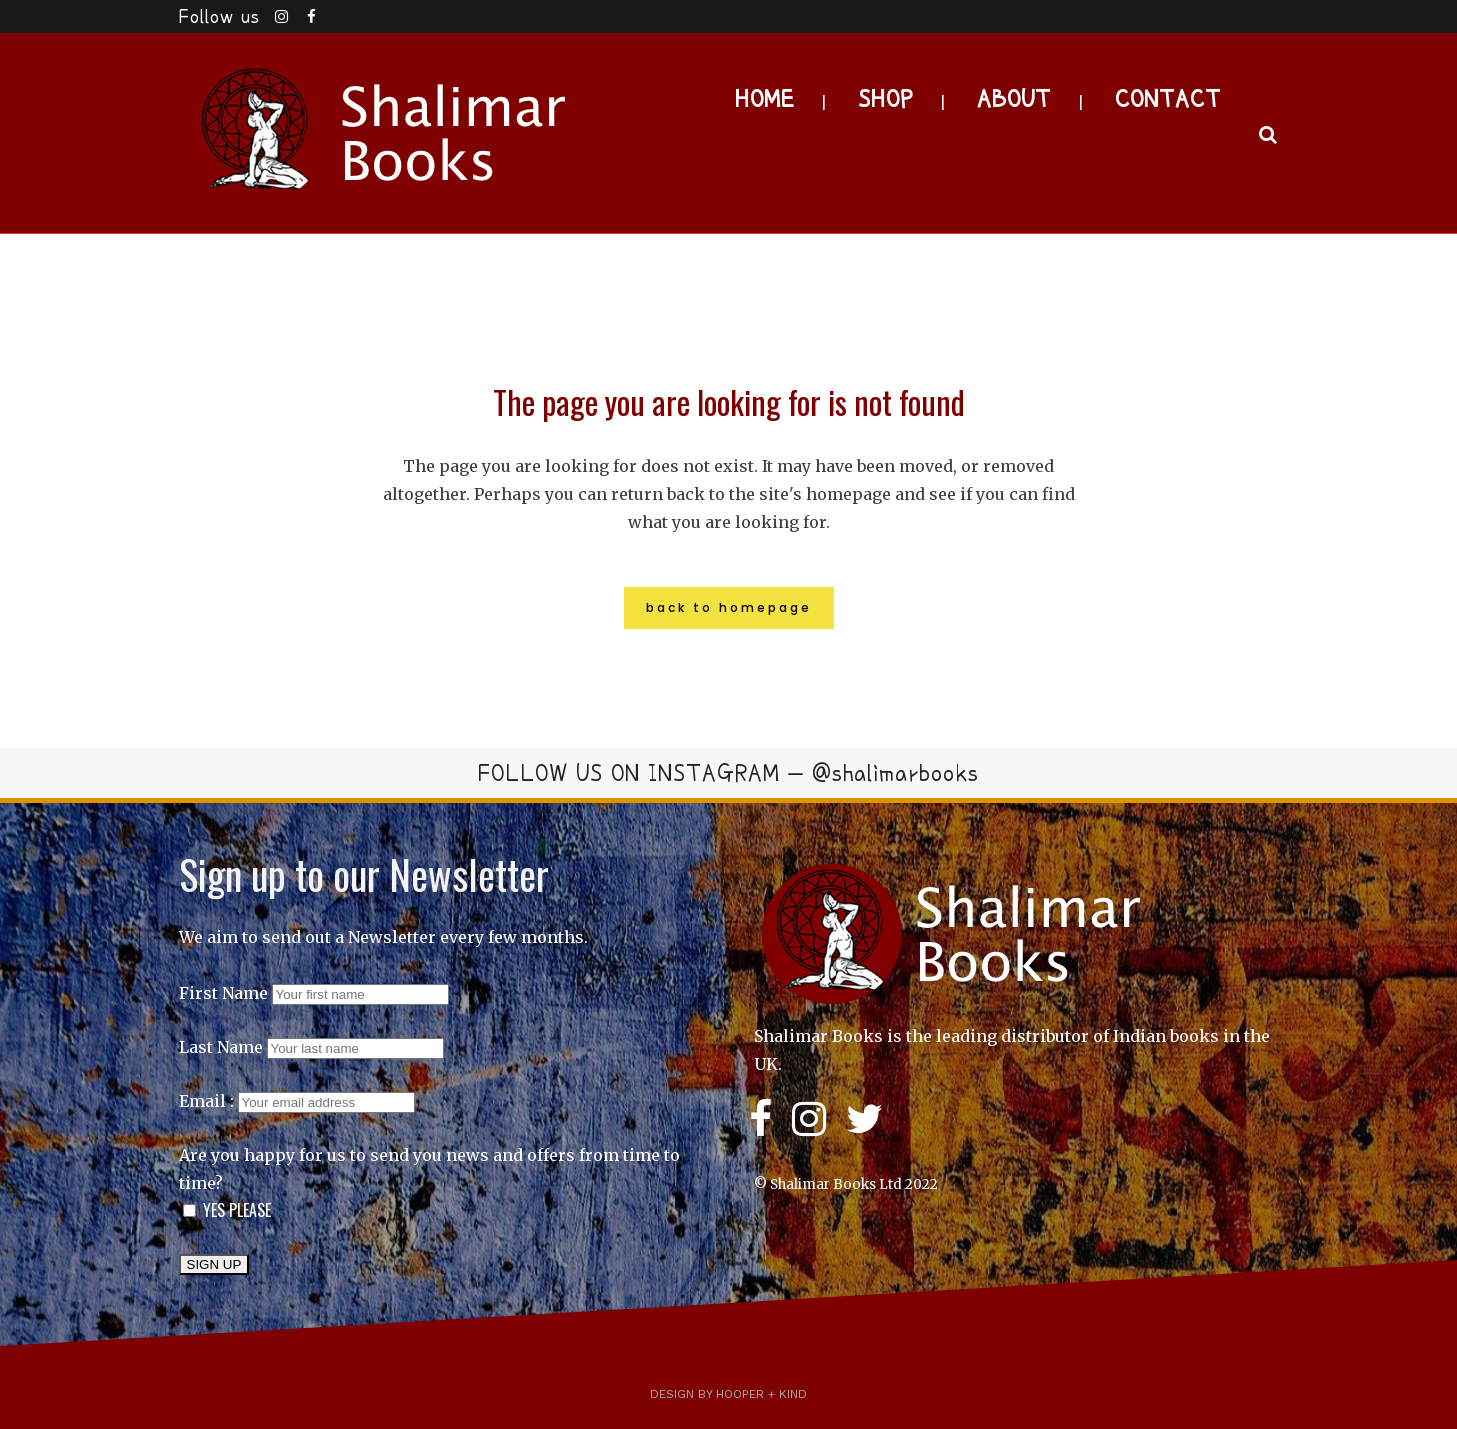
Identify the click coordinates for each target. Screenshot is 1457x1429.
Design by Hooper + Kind (728, 1394)
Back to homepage (729, 607)
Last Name (221, 1047)
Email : (297, 1101)
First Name (223, 993)
